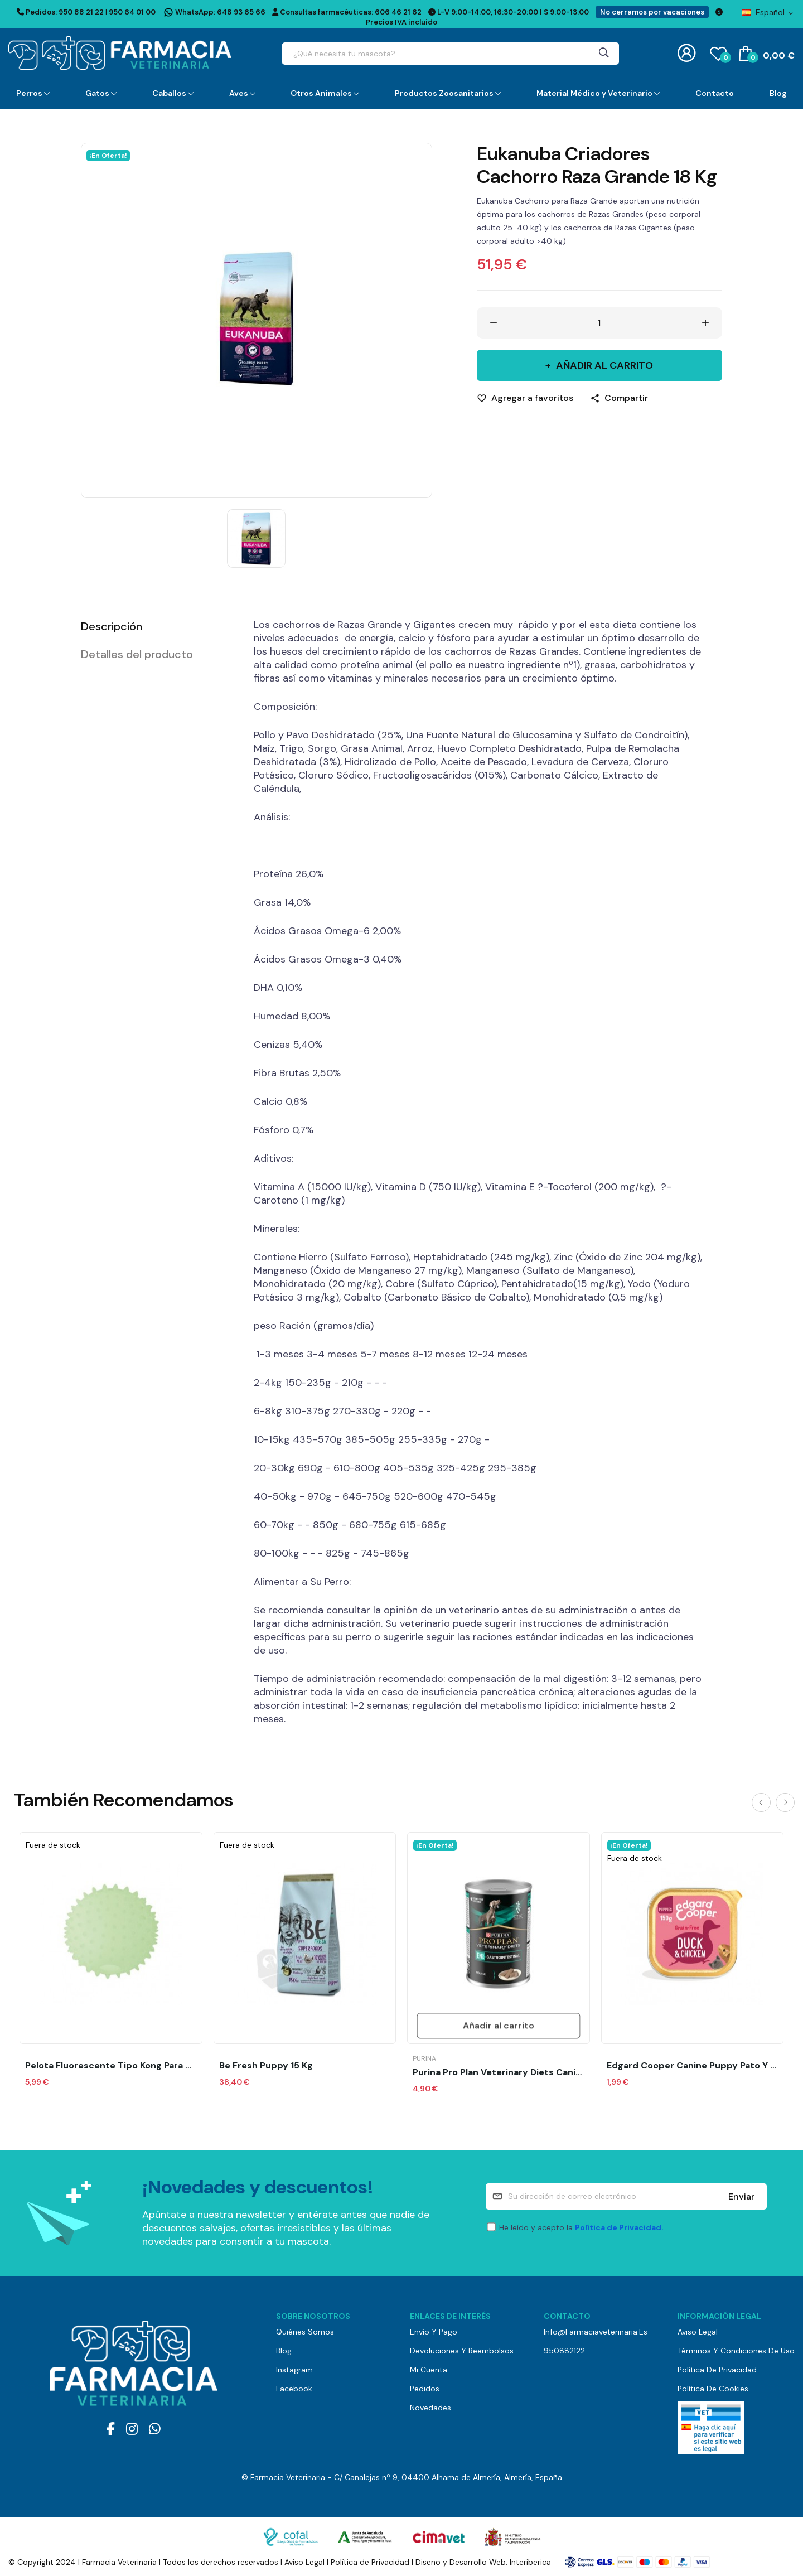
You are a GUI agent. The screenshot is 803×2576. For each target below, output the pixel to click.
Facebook (294, 2389)
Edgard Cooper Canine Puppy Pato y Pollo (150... (692, 2066)
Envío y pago (433, 2332)
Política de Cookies (713, 2389)
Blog (284, 2351)
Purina (424, 2058)
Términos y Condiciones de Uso (736, 2351)
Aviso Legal (698, 2332)
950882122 (564, 2351)
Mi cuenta (428, 2370)
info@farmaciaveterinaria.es (595, 2332)
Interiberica (530, 2562)
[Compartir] (619, 398)
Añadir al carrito (603, 365)
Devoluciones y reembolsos (462, 2351)
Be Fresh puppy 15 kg (266, 2066)
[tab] (153, 626)
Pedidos (424, 2389)
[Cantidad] (599, 323)
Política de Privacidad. (619, 2227)
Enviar (741, 2196)
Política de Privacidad (717, 2370)
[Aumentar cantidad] (705, 323)
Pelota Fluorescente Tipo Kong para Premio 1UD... (111, 2066)
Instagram (294, 2370)
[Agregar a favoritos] (525, 398)
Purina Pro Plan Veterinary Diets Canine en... (498, 2072)
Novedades (430, 2408)
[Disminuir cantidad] (493, 323)
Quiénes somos (305, 2332)
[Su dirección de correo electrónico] (626, 2196)
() (718, 53)
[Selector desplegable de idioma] (768, 12)
